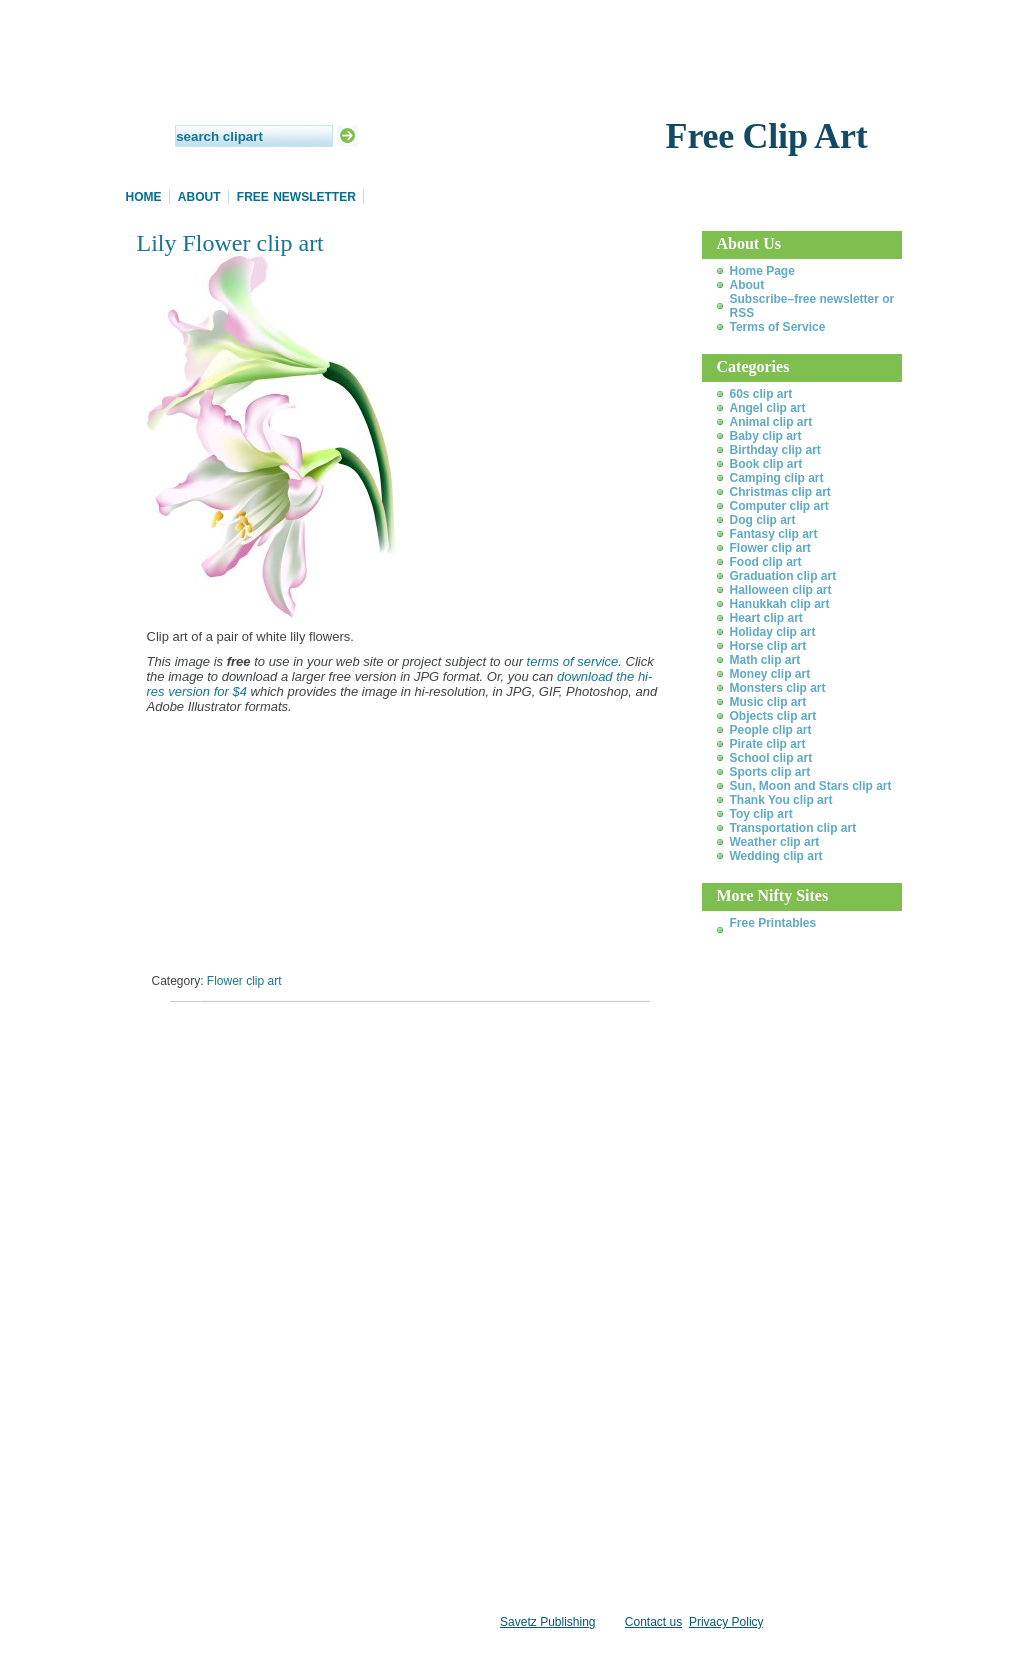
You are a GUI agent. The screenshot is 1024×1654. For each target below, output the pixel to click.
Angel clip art (768, 408)
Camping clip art (777, 478)
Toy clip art (761, 814)
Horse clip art (768, 646)
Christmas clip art (780, 492)
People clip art (771, 730)
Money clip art (770, 674)
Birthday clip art (775, 450)
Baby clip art (766, 436)
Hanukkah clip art (780, 604)
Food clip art (766, 562)
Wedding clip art (776, 856)
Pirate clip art (768, 744)
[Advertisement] (371, 1044)
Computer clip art (779, 506)
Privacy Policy (726, 1622)
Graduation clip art (783, 576)
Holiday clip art (773, 632)
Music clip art (768, 702)
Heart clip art (766, 618)
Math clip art (765, 660)
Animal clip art (771, 422)
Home (144, 197)
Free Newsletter (296, 197)
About (199, 197)
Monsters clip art (778, 688)
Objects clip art (773, 716)
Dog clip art (763, 520)
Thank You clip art (781, 800)
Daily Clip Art (512, 90)
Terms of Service (778, 327)
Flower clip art (244, 981)
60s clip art (761, 394)
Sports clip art (770, 772)
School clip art (771, 758)
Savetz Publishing (547, 1622)
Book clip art (766, 464)
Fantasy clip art (774, 534)
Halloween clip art (781, 590)
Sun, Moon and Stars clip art (811, 786)
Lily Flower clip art (230, 243)
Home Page (762, 271)
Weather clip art (775, 842)
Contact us (653, 1622)
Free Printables (773, 923)
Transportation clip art (793, 828)
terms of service (573, 661)
